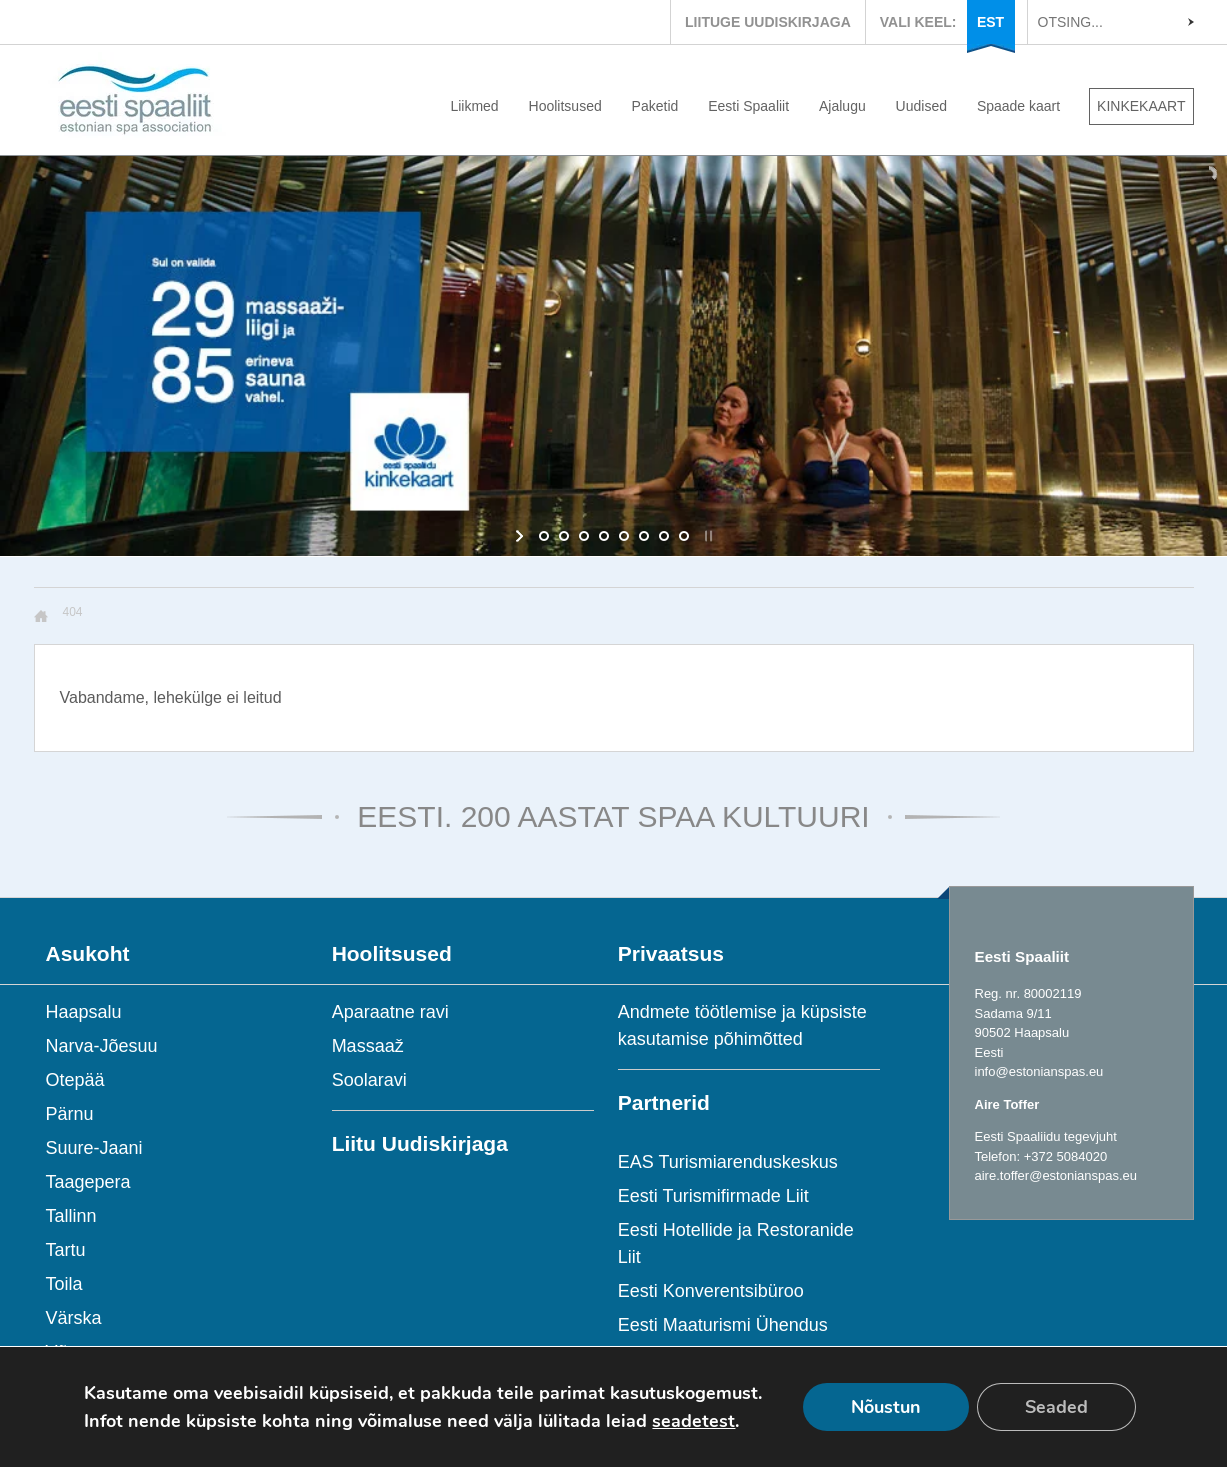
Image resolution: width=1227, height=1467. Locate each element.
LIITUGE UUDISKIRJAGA (768, 22)
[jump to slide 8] (684, 536)
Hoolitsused (565, 106)
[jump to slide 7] (664, 536)
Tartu (66, 1250)
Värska (74, 1318)
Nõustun (886, 1407)
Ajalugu (842, 106)
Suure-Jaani (94, 1148)
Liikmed (474, 106)
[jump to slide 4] (604, 536)
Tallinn (71, 1216)
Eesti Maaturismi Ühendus (723, 1325)
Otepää (75, 1080)
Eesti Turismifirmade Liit (713, 1196)
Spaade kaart (1018, 106)
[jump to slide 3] (584, 536)
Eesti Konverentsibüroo (711, 1291)
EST (990, 22)
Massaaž (368, 1046)
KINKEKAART (1141, 106)
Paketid (655, 106)
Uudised (921, 106)
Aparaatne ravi (390, 1012)
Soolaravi (369, 1080)
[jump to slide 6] (644, 536)
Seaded (1056, 1407)
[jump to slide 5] (624, 536)
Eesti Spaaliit (748, 106)
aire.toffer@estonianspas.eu (1056, 1175)
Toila (64, 1284)
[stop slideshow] (706, 536)
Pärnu (70, 1114)
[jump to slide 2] (564, 536)
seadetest (693, 1421)
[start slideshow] (521, 536)
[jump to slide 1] (544, 536)
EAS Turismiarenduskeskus (728, 1162)
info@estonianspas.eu (1039, 1071)
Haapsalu (84, 1012)
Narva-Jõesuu (102, 1046)
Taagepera (88, 1182)
